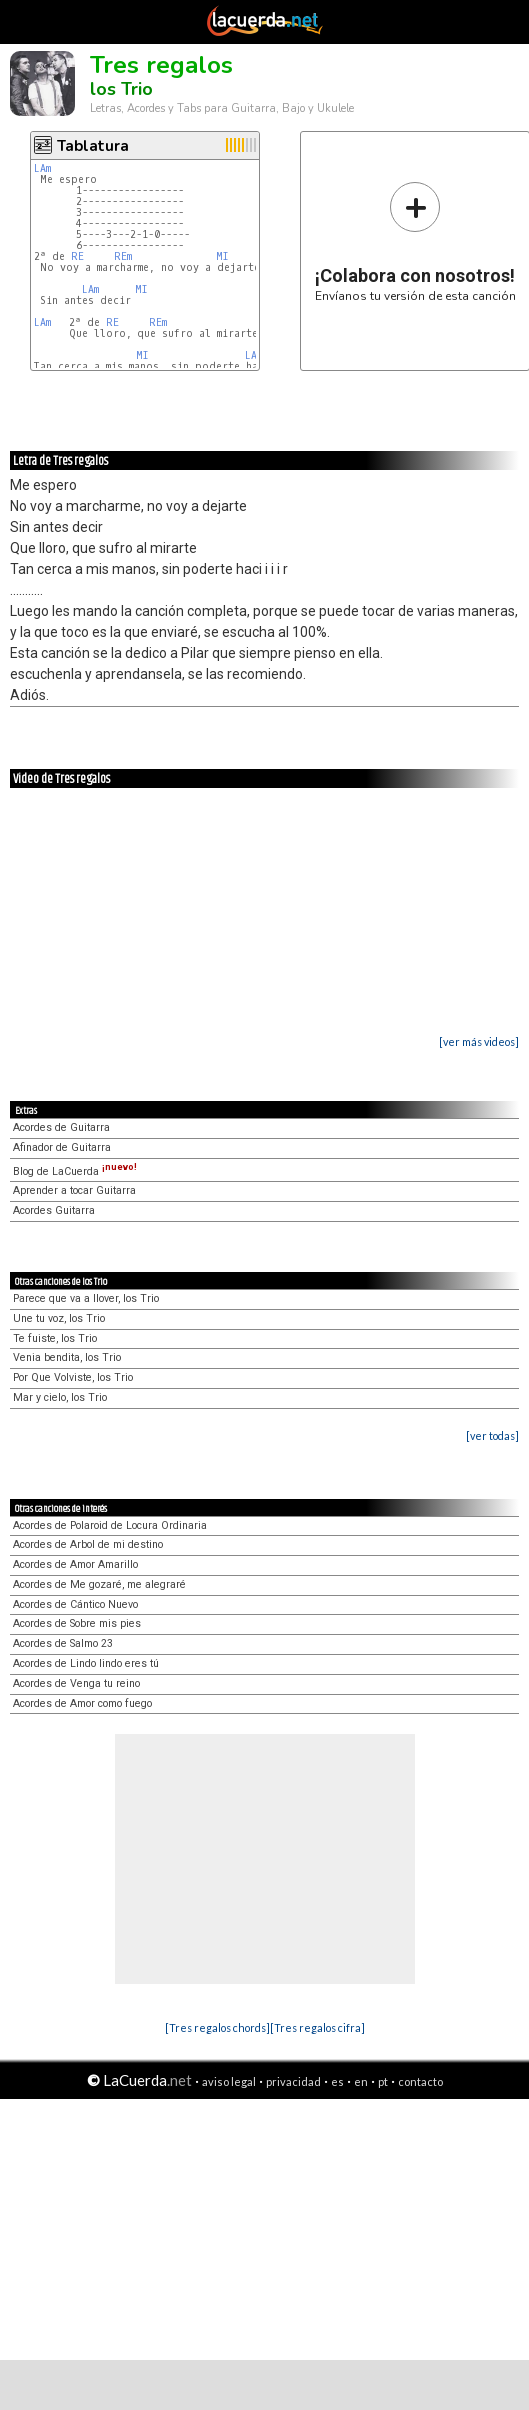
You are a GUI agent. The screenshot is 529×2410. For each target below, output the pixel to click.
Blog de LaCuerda (75, 1171)
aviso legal (229, 2081)
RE (77, 256)
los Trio (121, 89)
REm (123, 256)
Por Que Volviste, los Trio (73, 1377)
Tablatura (93, 146)
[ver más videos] (479, 1041)
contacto (420, 2081)
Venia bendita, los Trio (67, 1357)
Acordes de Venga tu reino (76, 1683)
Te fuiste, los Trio (55, 1338)
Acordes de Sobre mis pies (77, 1623)
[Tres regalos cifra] (317, 2027)
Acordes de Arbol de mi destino (88, 1544)
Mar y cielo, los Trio (60, 1397)
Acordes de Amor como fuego (82, 1703)
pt (383, 2081)
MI (222, 256)
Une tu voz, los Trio (59, 1318)
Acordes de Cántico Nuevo (75, 1604)
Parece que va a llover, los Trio (86, 1298)
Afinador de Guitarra (62, 1147)
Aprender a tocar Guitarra (74, 1190)
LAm (42, 168)
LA (251, 355)
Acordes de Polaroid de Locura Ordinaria (110, 1525)
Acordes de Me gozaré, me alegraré (99, 1584)
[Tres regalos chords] (217, 2027)
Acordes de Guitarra (61, 1127)
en (361, 2081)
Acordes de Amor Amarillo (75, 1564)
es (337, 2081)
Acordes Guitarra (54, 1210)
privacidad (293, 2081)
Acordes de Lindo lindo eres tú (86, 1663)
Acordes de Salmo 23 (63, 1643)
